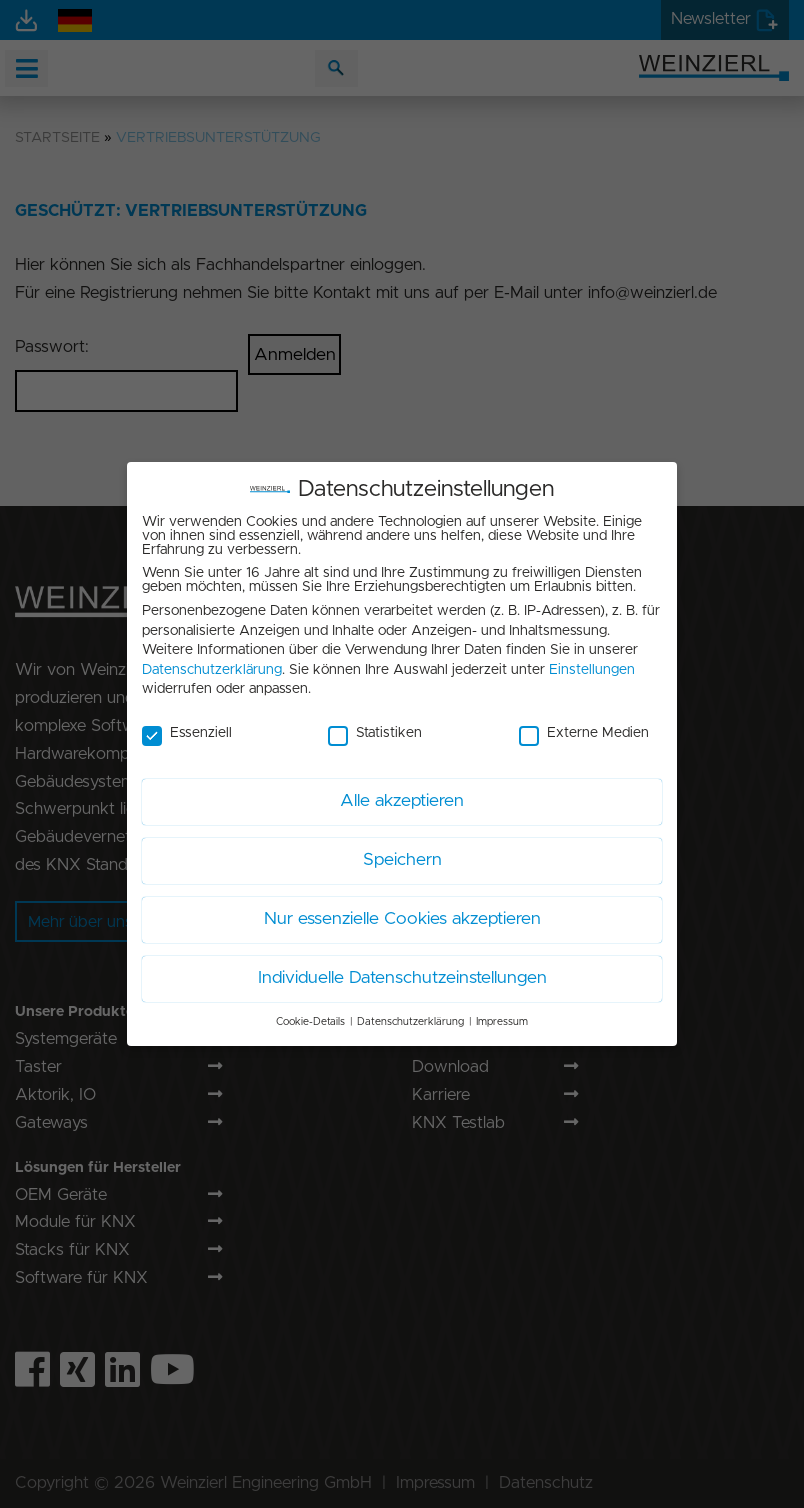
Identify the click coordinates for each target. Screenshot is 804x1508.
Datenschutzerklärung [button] (410, 1016)
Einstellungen (592, 664)
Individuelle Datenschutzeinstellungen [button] (402, 972)
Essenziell (187, 727)
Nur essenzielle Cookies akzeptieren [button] (402, 913)
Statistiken (375, 727)
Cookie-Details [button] (310, 1016)
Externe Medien (584, 727)
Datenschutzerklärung (212, 664)
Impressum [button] (502, 1016)
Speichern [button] (402, 854)
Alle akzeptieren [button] (402, 795)
